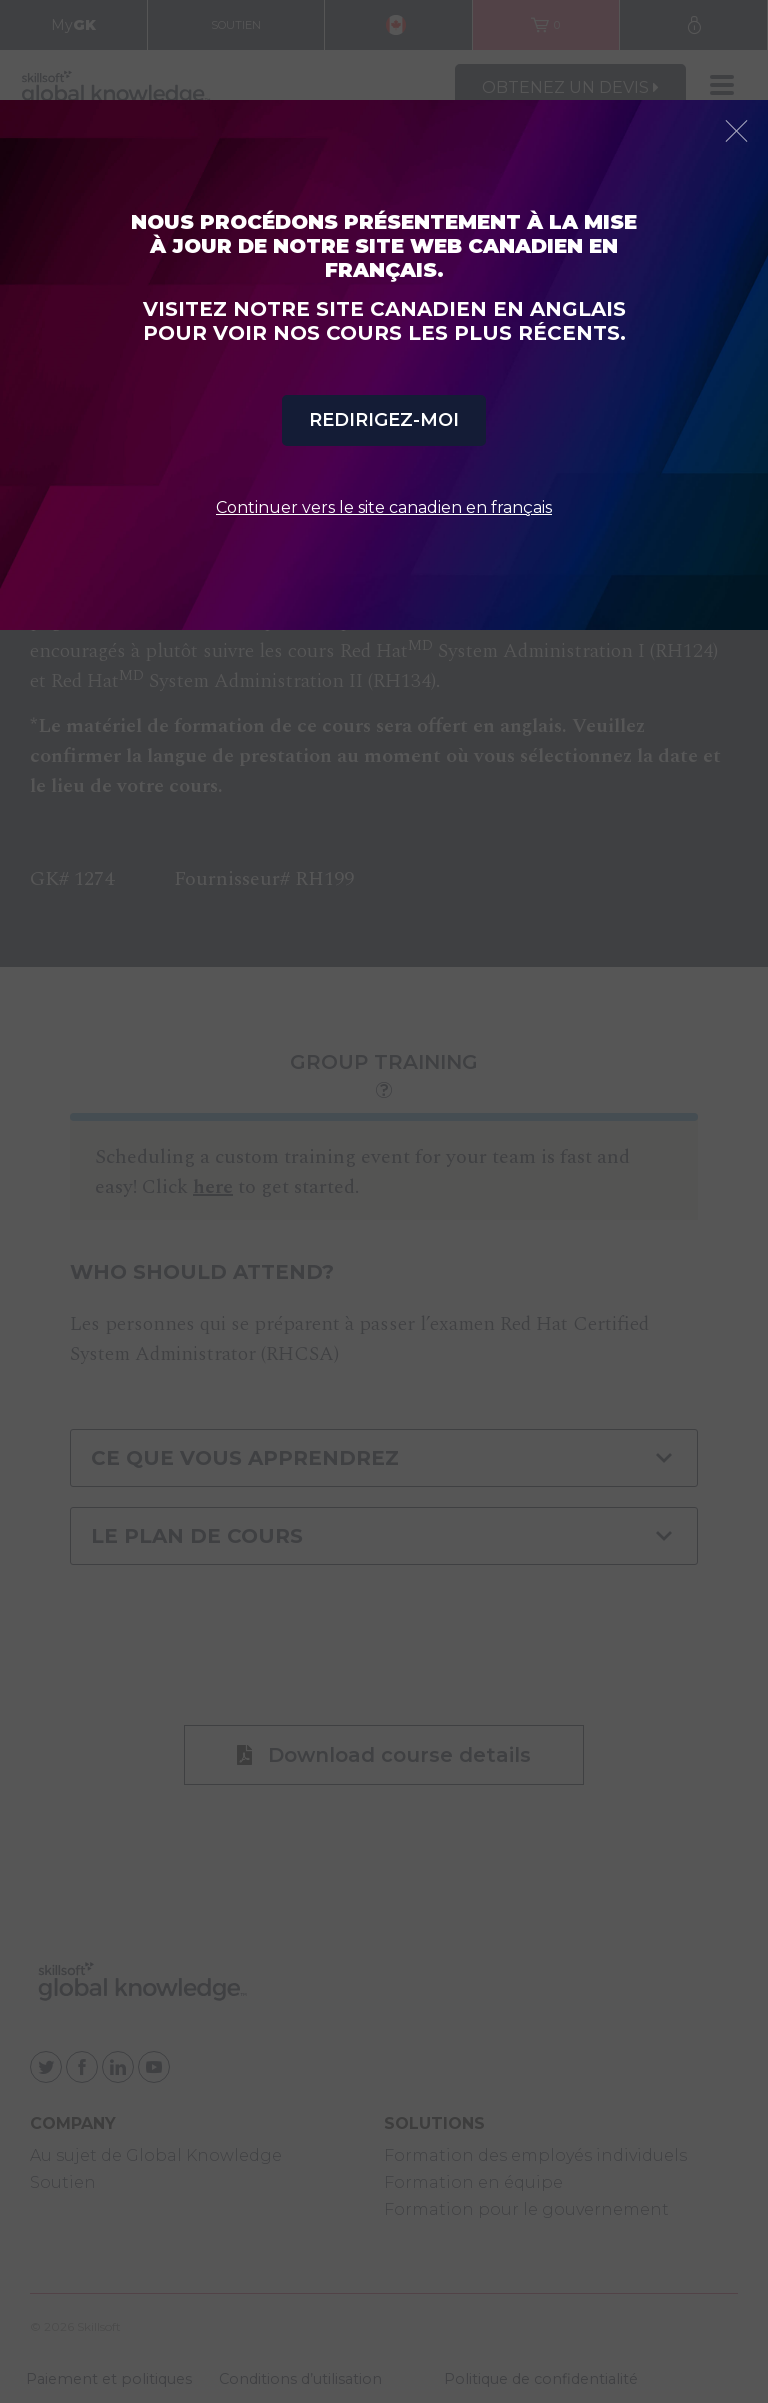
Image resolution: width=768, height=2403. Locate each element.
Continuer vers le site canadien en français (384, 507)
